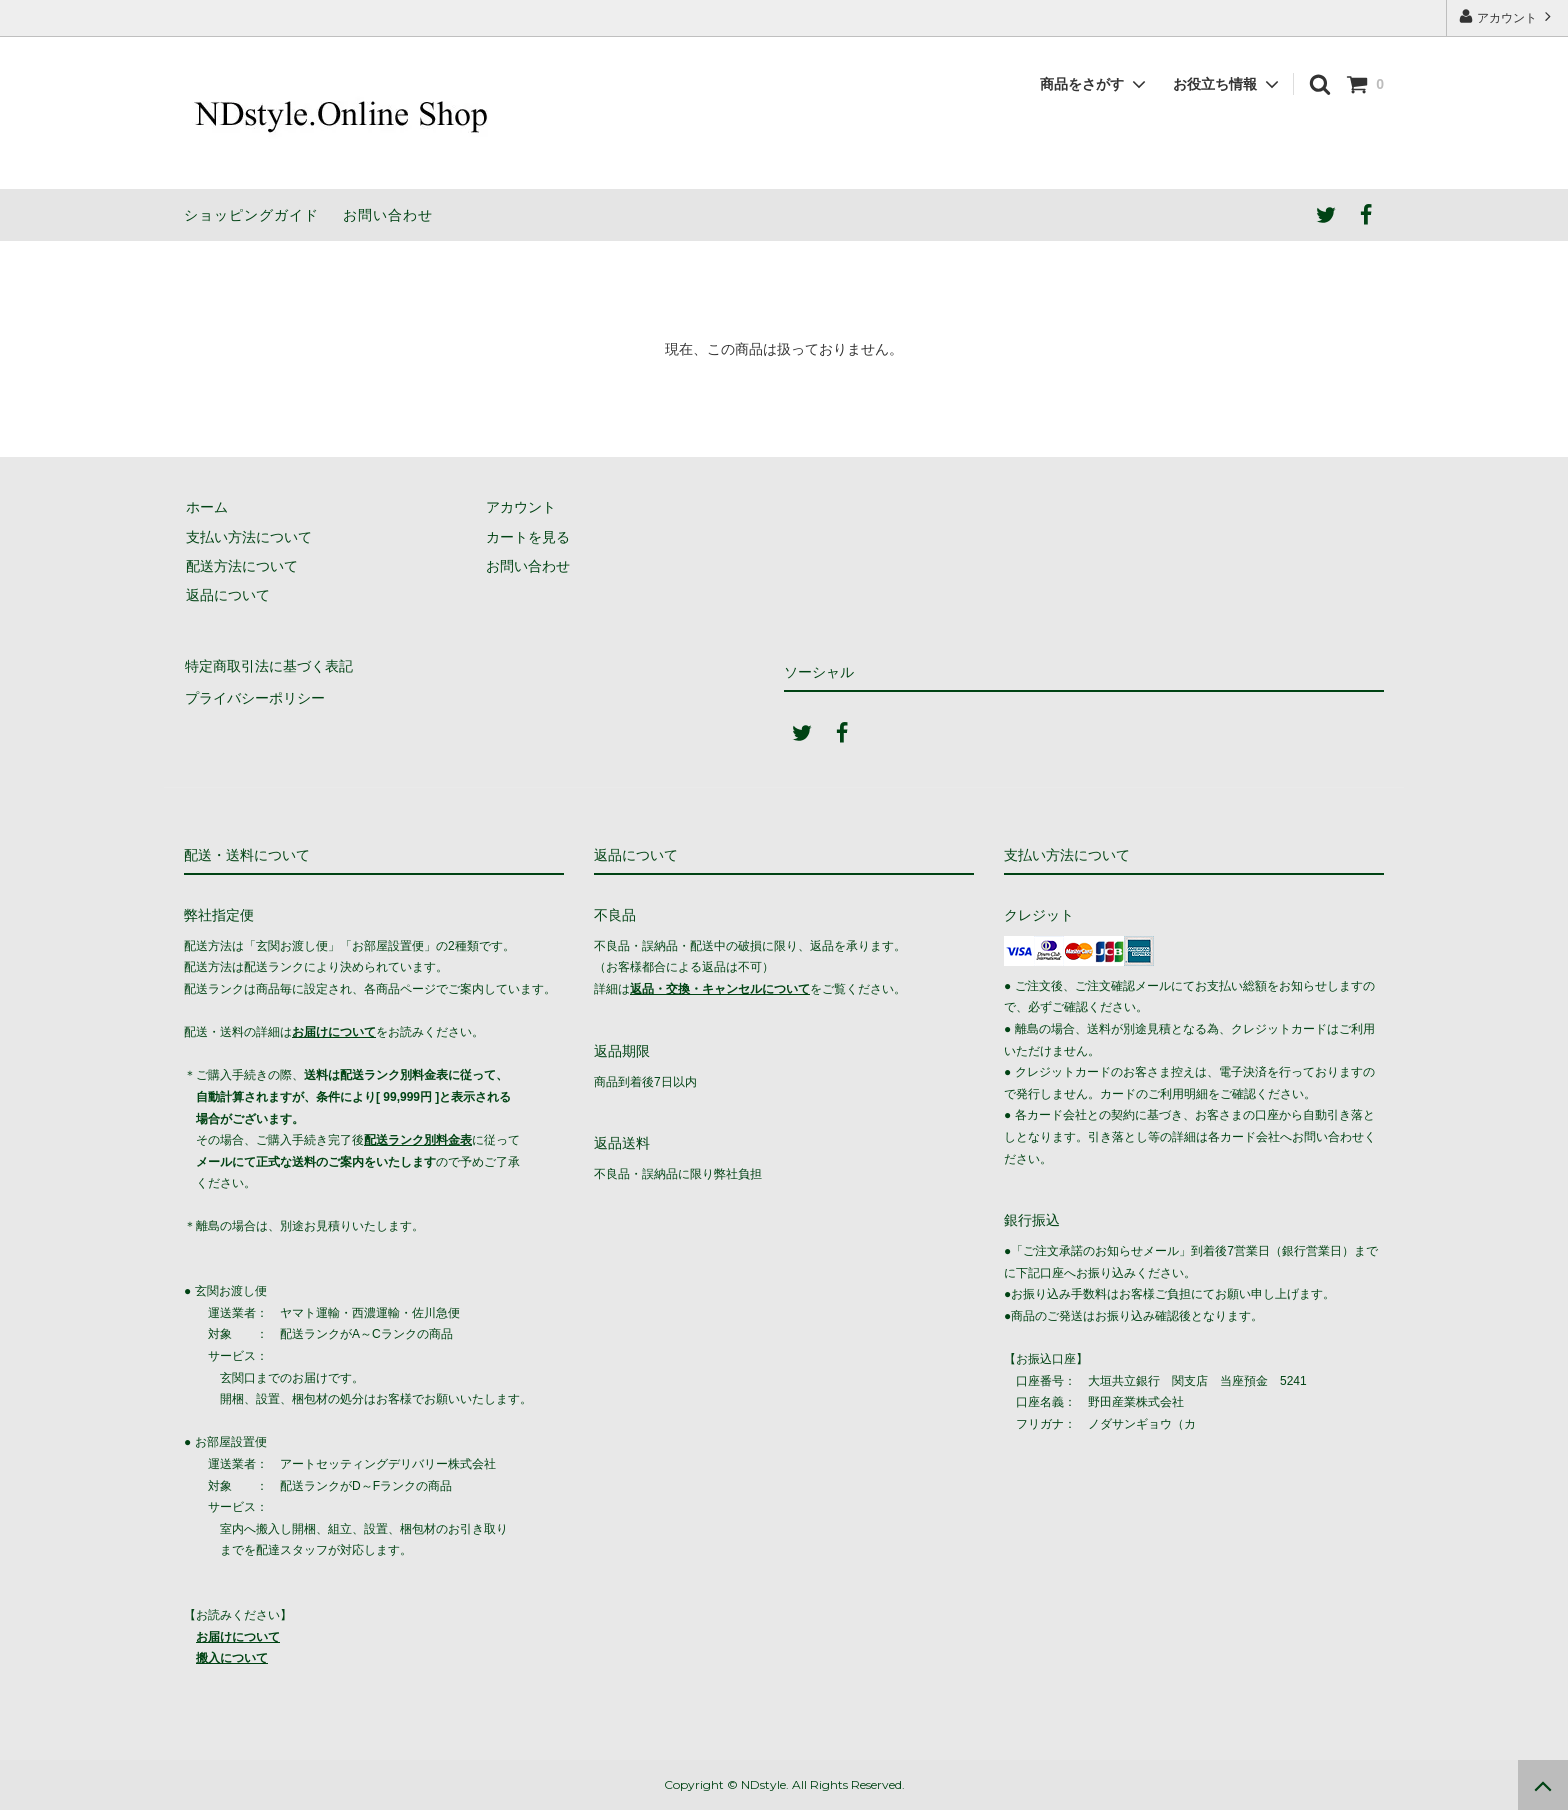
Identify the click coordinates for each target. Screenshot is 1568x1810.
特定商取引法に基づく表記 (268, 665)
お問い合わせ (388, 215)
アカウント (1507, 16)
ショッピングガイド (251, 215)
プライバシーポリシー (254, 694)
